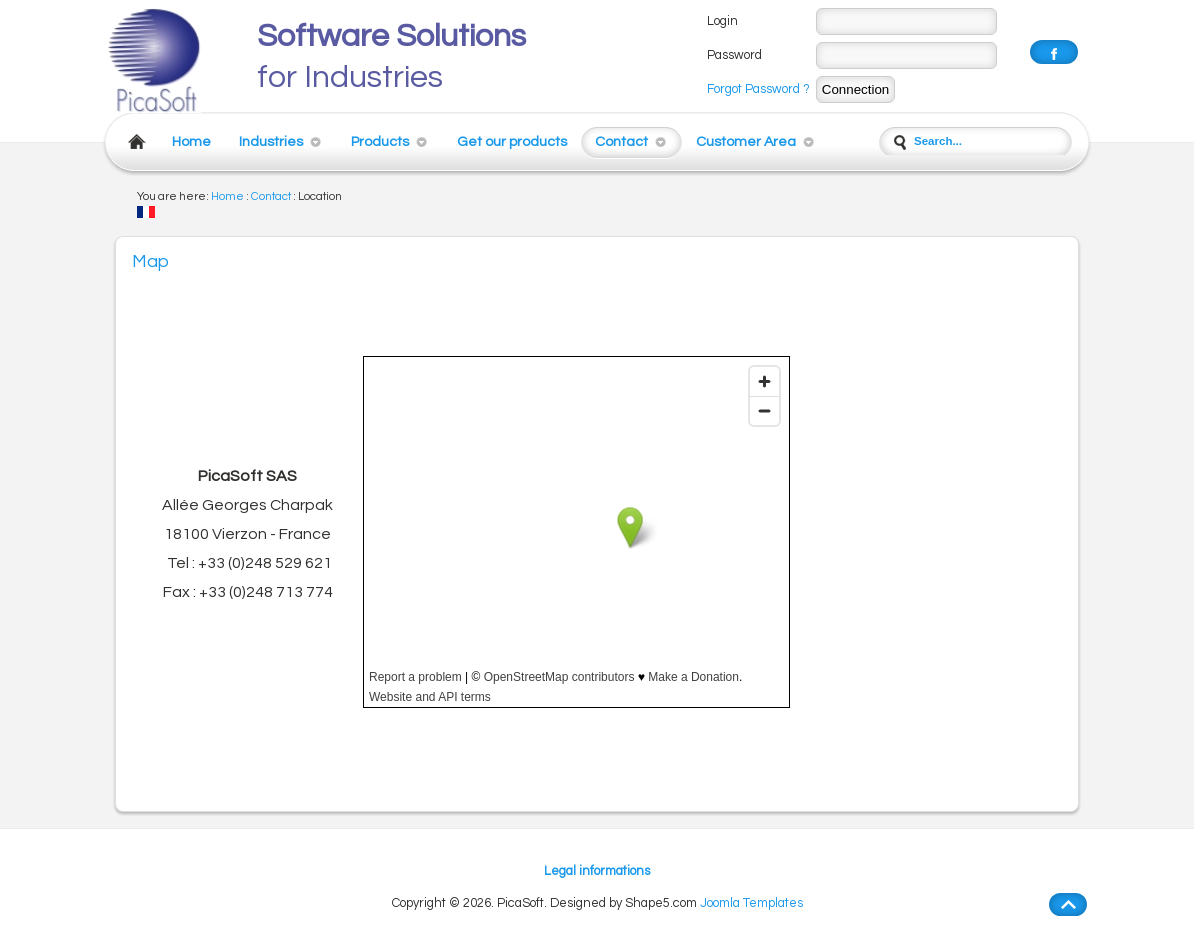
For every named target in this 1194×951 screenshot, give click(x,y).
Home (191, 141)
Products (380, 141)
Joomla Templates (751, 903)
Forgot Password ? (758, 89)
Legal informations (597, 871)
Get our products (512, 141)
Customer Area (746, 141)
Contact (621, 141)
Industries (271, 141)
